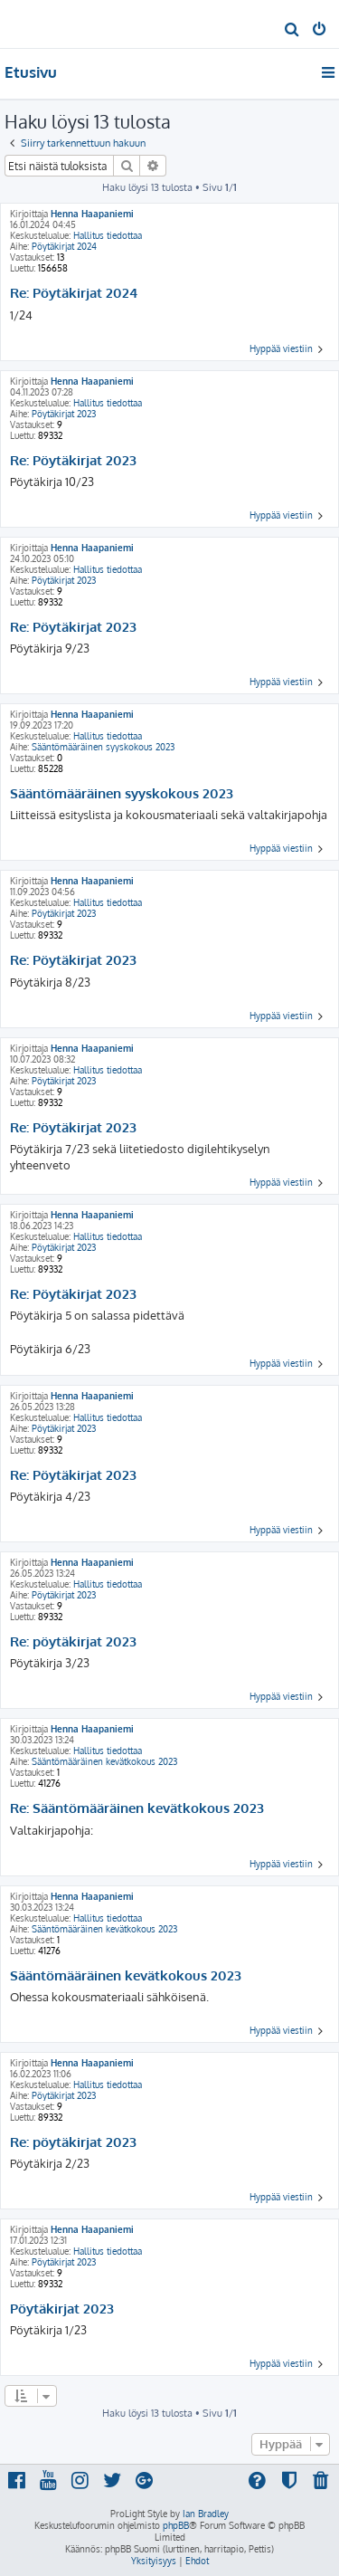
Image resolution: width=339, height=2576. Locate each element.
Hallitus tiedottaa (107, 235)
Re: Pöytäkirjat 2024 (73, 293)
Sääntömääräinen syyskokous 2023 (103, 746)
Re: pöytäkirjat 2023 (73, 1642)
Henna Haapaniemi (92, 213)
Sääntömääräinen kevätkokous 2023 (104, 1761)
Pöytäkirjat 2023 (64, 413)
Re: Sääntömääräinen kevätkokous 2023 (137, 1808)
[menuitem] (292, 31)
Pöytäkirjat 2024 (64, 246)
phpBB (176, 2525)
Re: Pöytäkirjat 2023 (73, 461)
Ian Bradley (206, 2513)
